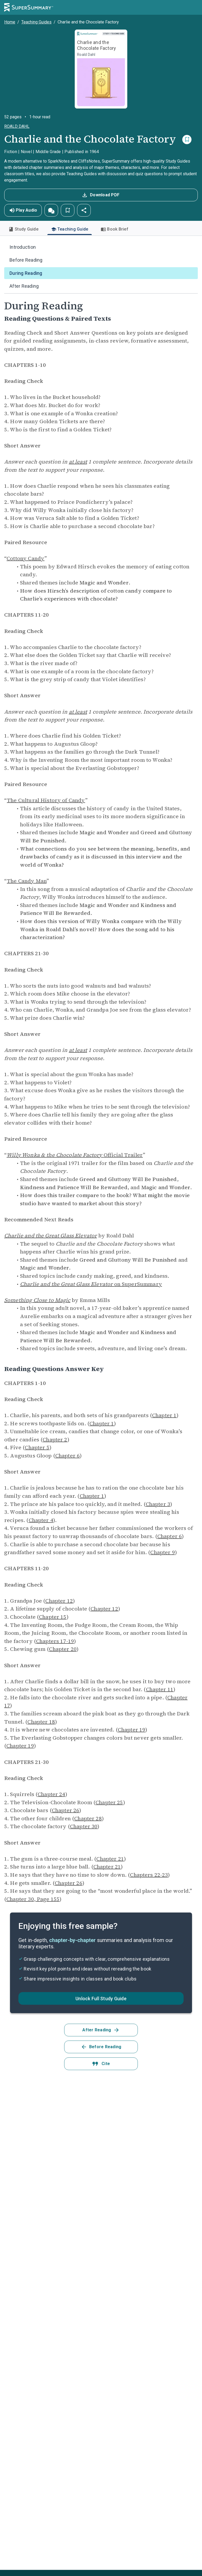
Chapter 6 (67, 1455)
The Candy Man (27, 881)
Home (9, 22)
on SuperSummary (91, 1284)
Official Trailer (75, 1155)
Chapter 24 (51, 1794)
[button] (51, 210)
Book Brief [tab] (114, 229)
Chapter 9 (162, 1552)
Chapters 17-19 (55, 1641)
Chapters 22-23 (149, 1875)
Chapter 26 (65, 1810)
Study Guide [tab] (23, 229)
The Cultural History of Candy (46, 800)
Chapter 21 (110, 1858)
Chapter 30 (84, 1826)
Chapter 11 (160, 1689)
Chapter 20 (63, 1649)
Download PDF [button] (100, 195)
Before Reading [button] (101, 2047)
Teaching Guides (36, 22)
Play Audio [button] (23, 210)
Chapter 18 (41, 1721)
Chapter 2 (55, 1439)
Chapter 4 (41, 1520)
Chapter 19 (131, 1729)
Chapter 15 (53, 1617)
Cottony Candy (25, 558)
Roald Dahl (16, 126)
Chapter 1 (164, 1415)
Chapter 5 (37, 1447)
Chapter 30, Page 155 (32, 1899)
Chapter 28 (88, 1818)
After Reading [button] (100, 2030)
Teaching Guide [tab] (69, 231)
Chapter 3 (158, 1504)
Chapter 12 (59, 1600)
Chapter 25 (109, 1802)
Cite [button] (101, 2064)
